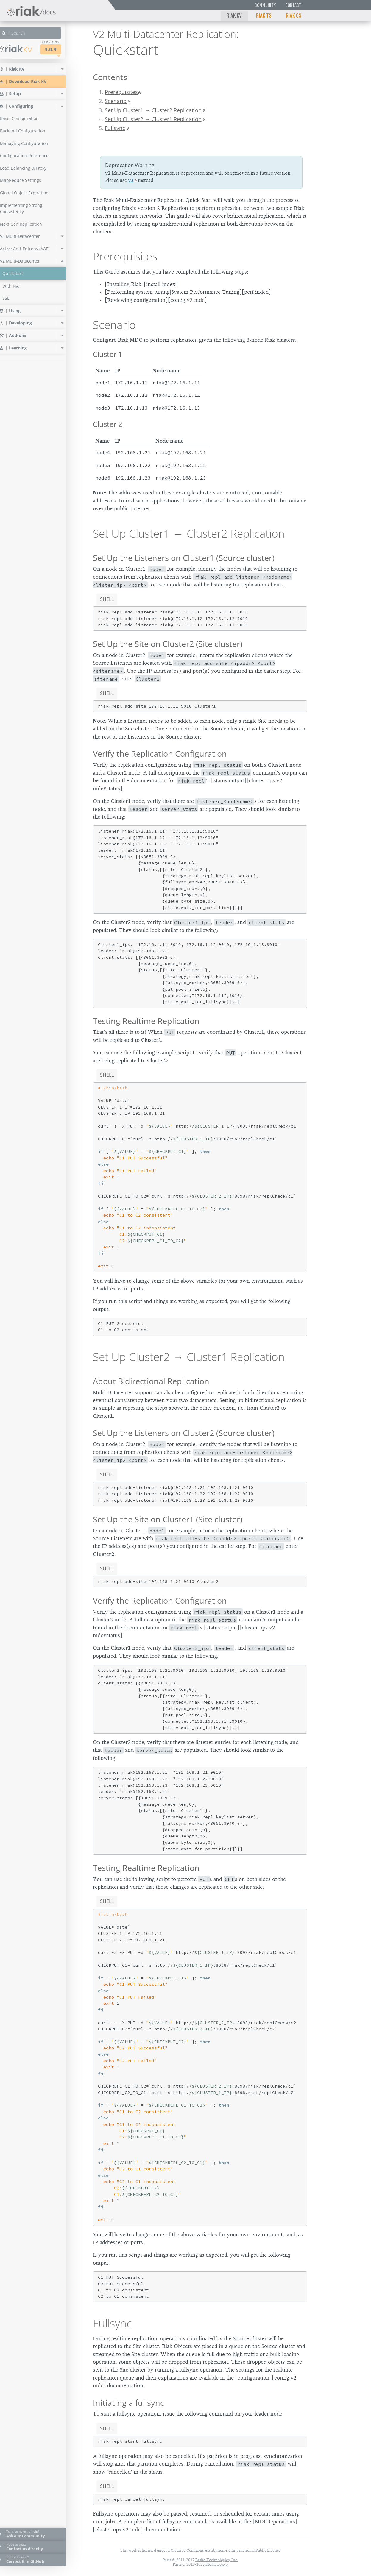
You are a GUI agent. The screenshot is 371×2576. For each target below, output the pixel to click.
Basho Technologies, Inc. (216, 2560)
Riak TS (264, 15)
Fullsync (115, 128)
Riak (25, 48)
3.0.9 (61, 49)
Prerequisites (121, 92)
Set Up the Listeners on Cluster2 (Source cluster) (184, 1432)
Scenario (116, 100)
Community (265, 5)
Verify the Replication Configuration (160, 753)
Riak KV (234, 15)
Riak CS (293, 15)
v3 (130, 180)
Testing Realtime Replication (146, 1020)
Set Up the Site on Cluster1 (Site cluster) (167, 1519)
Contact (293, 5)
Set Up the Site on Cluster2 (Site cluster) (167, 643)
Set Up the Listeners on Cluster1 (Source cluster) (184, 557)
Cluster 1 (107, 354)
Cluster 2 (107, 424)
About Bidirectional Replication (151, 1381)
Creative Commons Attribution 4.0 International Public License (225, 2550)
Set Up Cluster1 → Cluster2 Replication (153, 110)
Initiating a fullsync (128, 2402)
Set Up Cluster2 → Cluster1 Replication (153, 119)
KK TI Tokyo (216, 2564)
